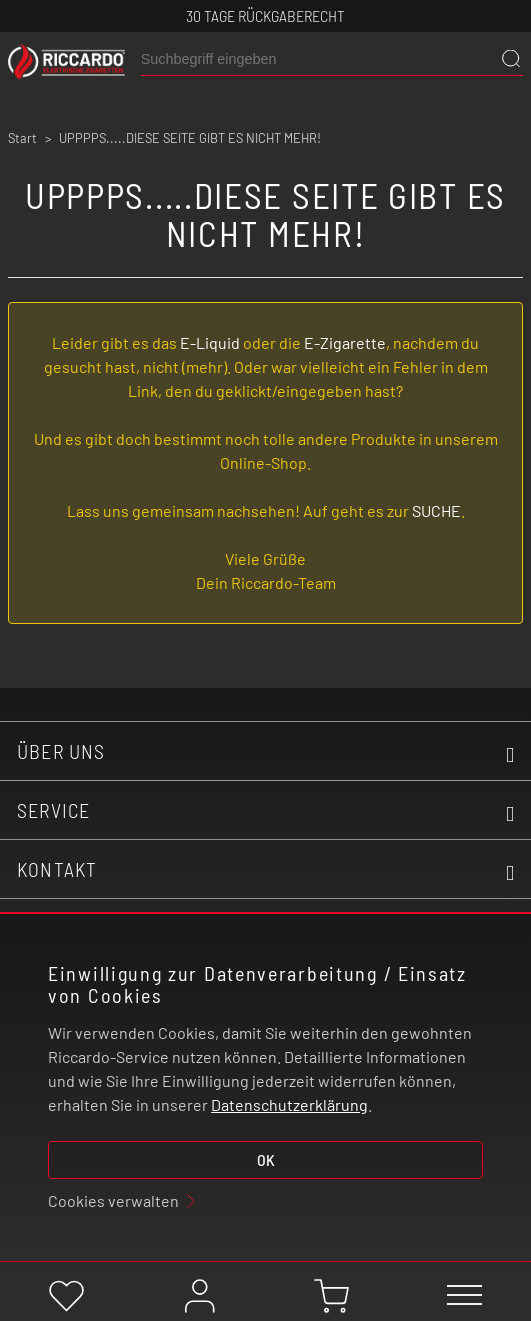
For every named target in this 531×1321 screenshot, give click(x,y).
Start (22, 138)
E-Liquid (210, 342)
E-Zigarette (345, 342)
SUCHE (436, 510)
